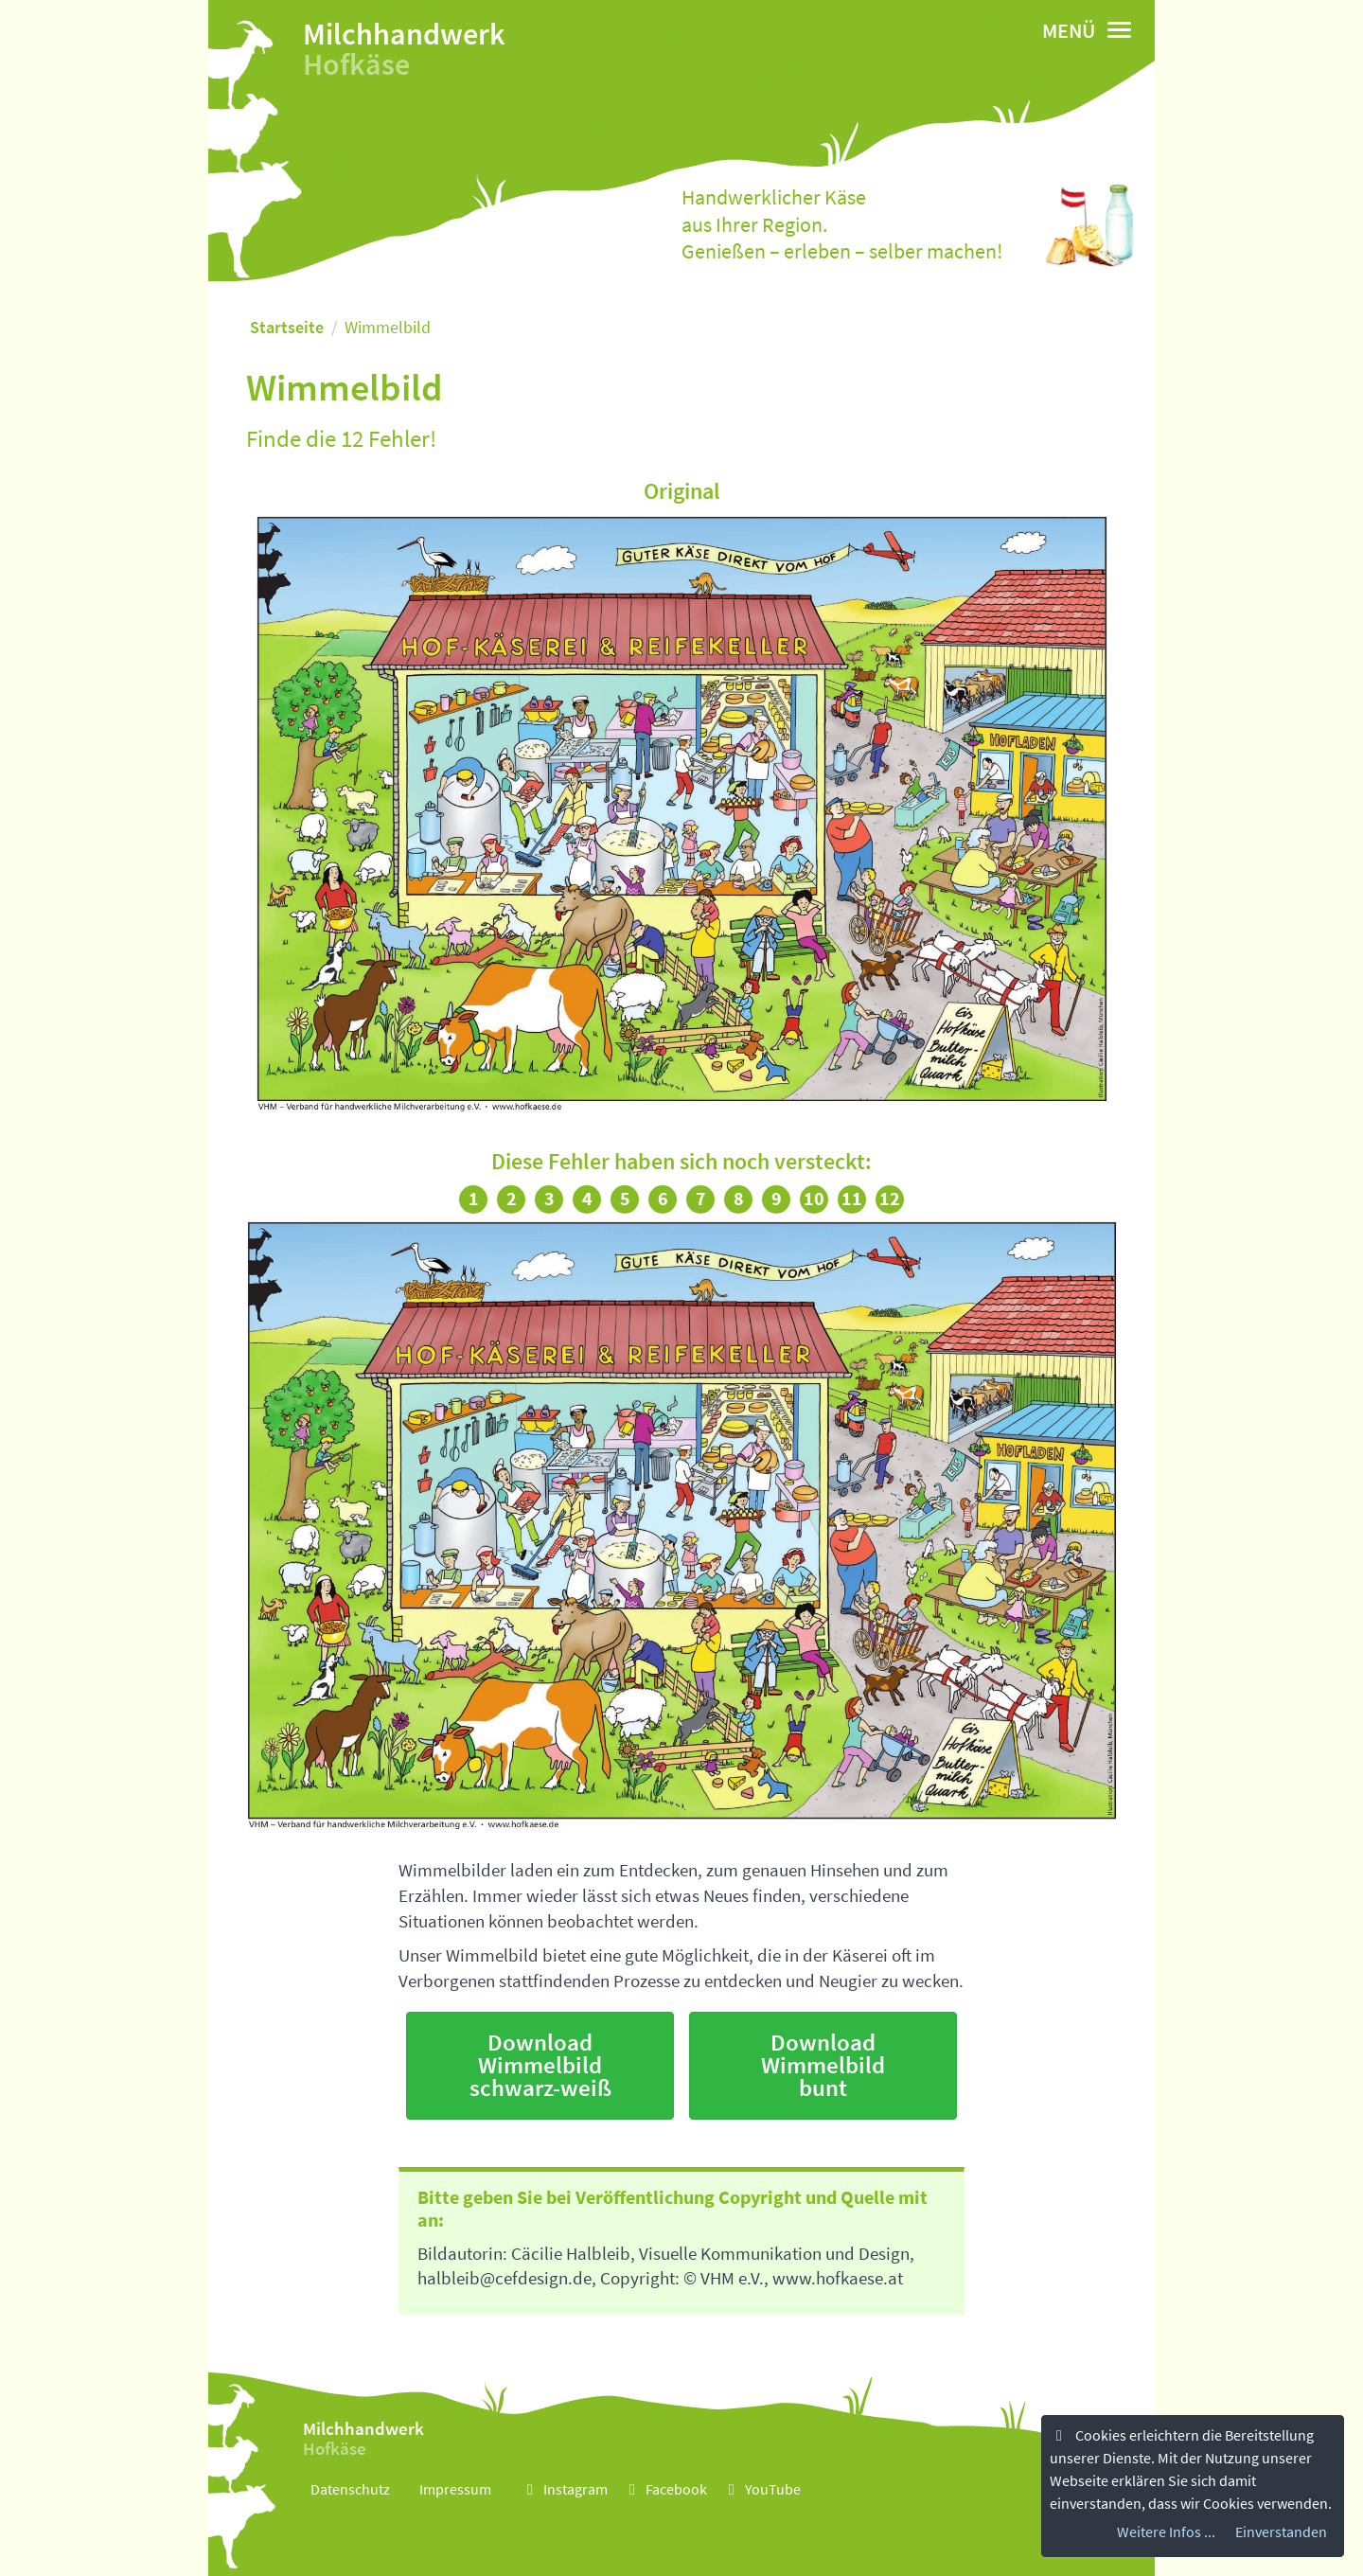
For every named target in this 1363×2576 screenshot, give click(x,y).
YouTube (761, 2488)
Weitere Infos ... (1166, 2531)
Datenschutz (350, 2488)
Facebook (665, 2488)
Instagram (564, 2488)
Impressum (455, 2488)
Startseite (287, 327)
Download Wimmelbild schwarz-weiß (540, 2065)
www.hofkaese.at (837, 2277)
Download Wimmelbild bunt (823, 2065)
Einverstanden (1281, 2531)
